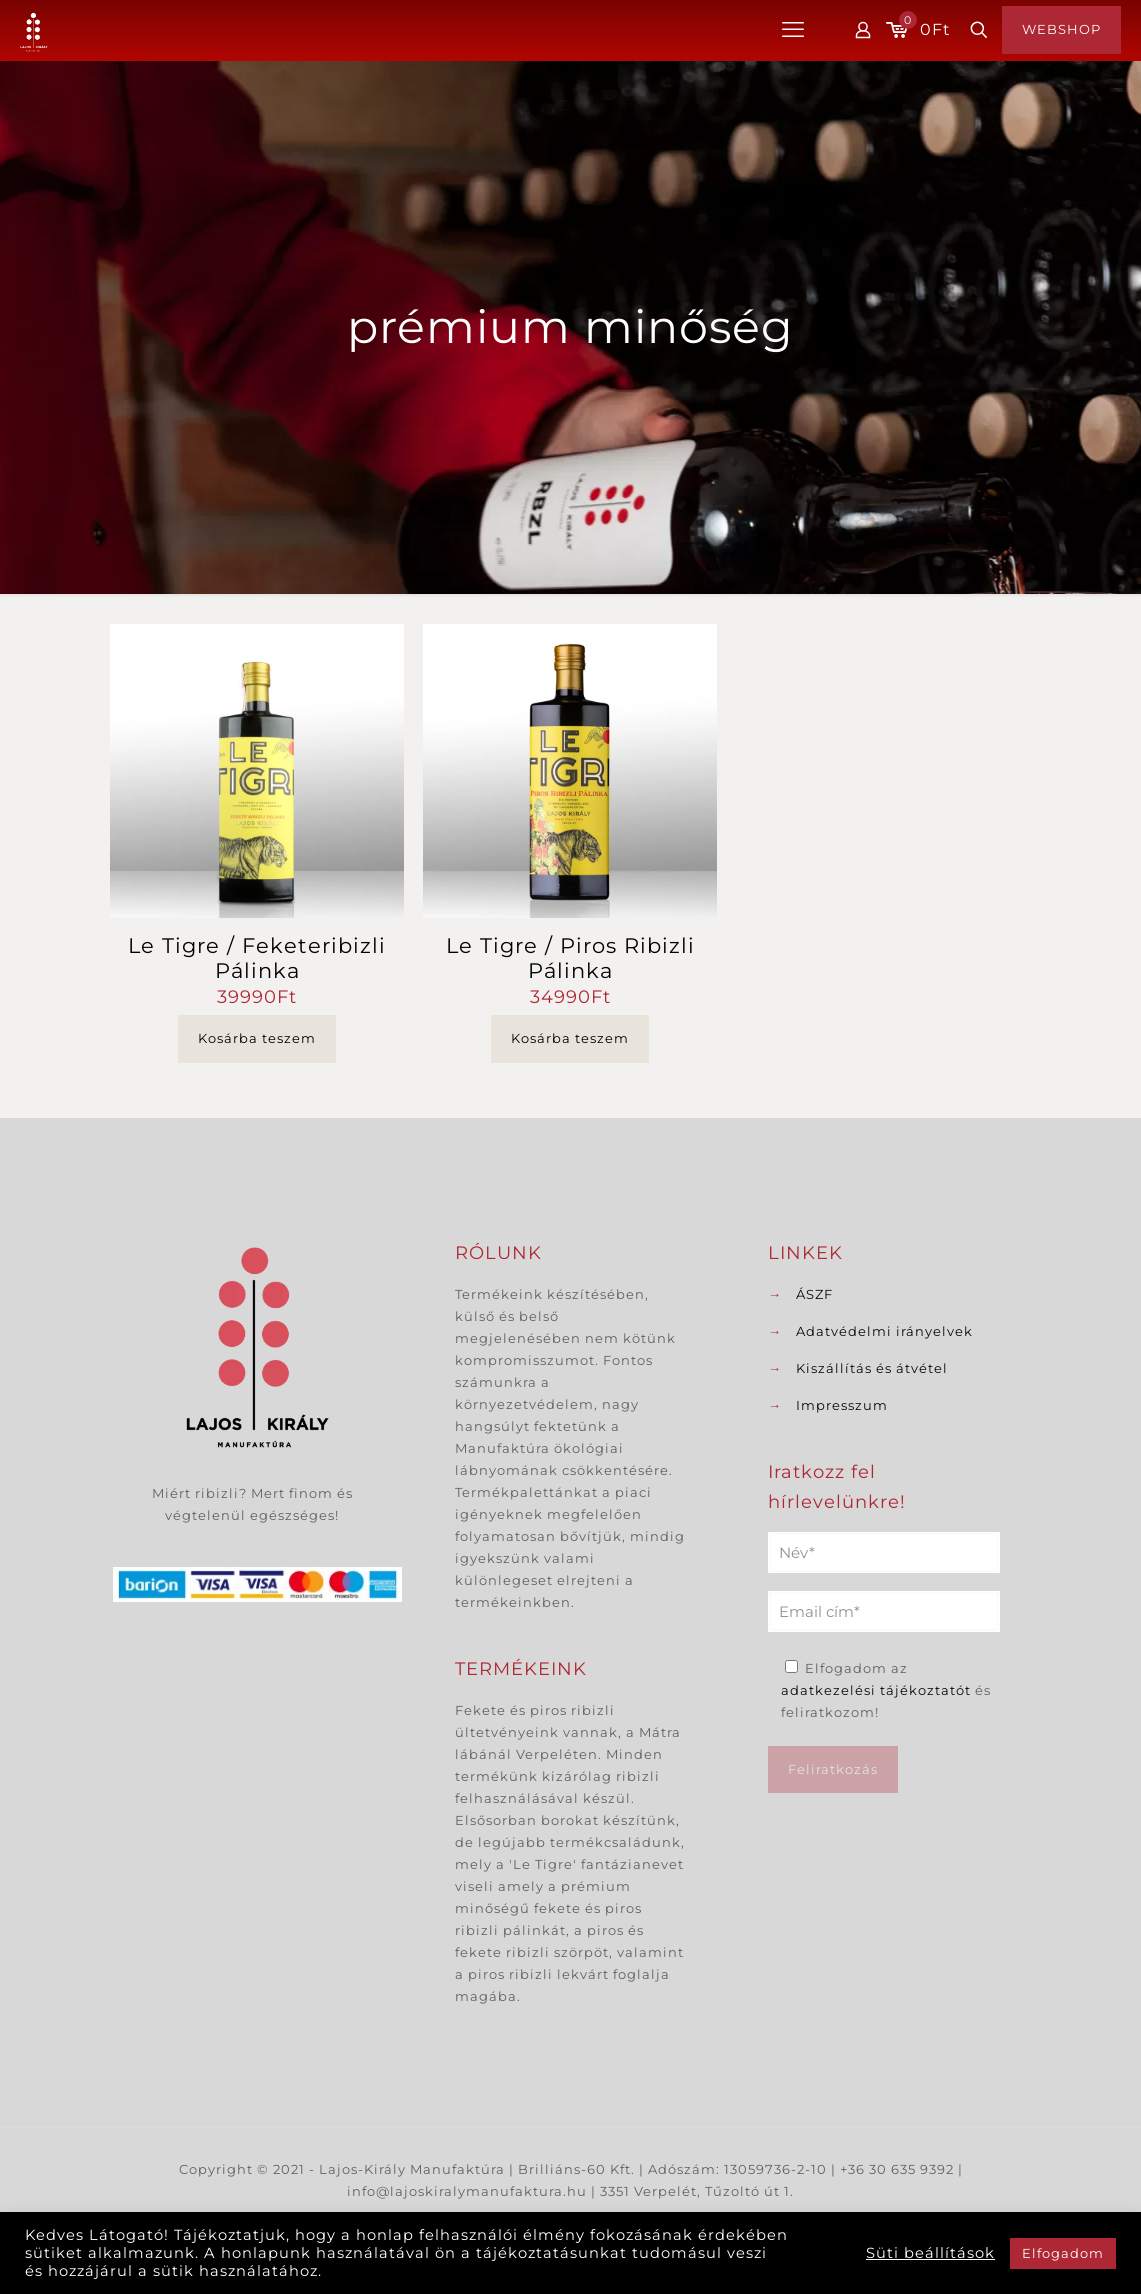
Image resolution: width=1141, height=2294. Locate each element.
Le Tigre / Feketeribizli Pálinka (257, 958)
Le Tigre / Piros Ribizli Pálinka (570, 958)
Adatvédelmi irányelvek (884, 1331)
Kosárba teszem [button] (257, 1038)
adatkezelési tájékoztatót (876, 1690)
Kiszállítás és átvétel (872, 1368)
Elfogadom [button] (1063, 2253)
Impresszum (842, 1405)
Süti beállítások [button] (930, 2253)
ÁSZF (814, 1294)
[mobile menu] (793, 30)
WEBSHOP (1061, 29)
